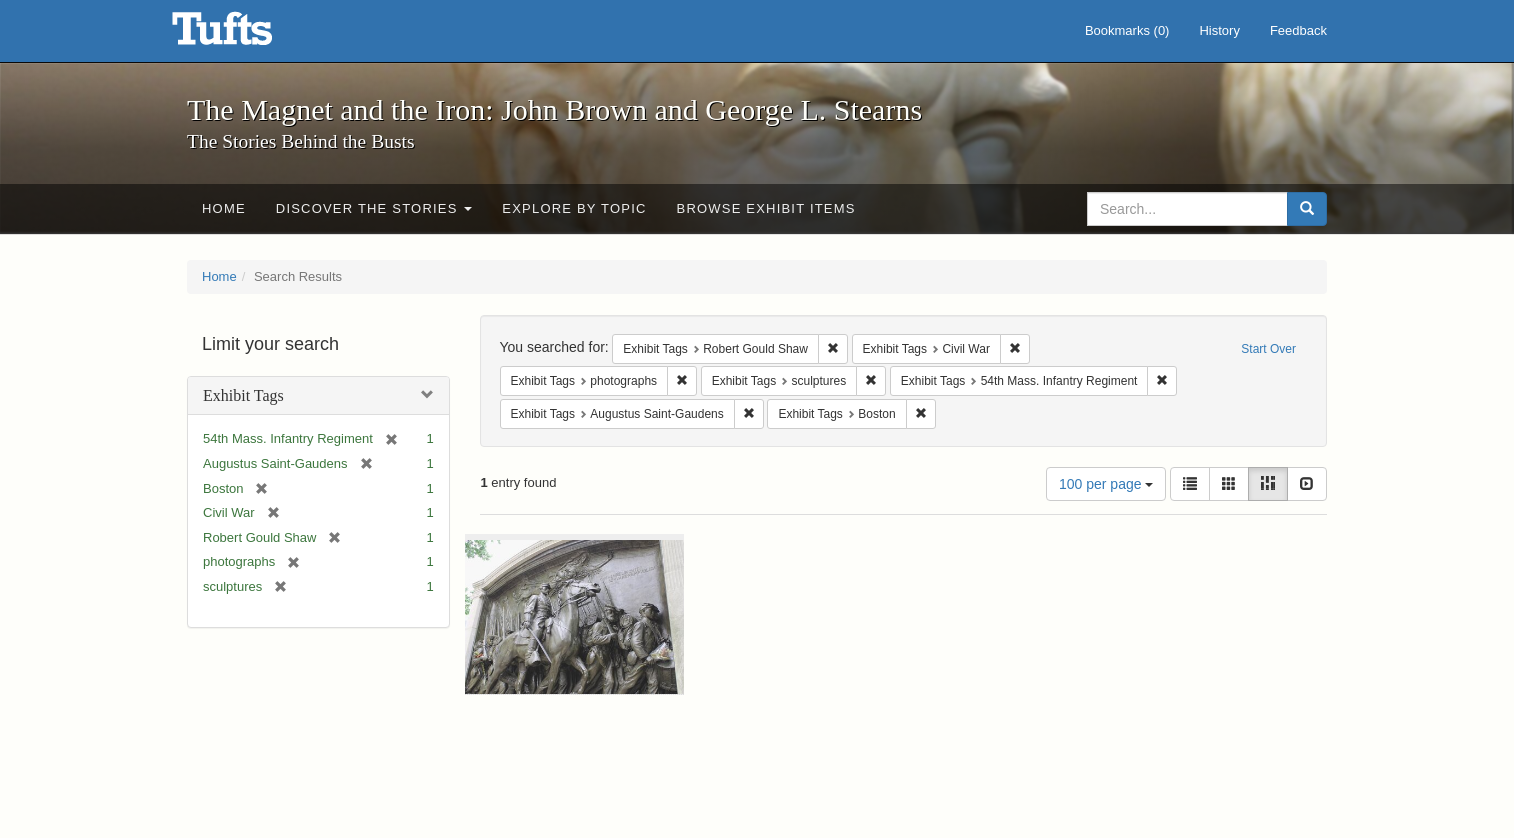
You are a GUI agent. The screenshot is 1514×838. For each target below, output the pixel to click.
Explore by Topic (574, 208)
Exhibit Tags (243, 395)
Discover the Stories (374, 208)
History (1219, 30)
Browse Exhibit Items (766, 208)
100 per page (1106, 484)
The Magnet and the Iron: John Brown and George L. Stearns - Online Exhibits (247, 35)
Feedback (1298, 30)
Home (224, 208)
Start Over (1268, 349)
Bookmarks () (1127, 30)
